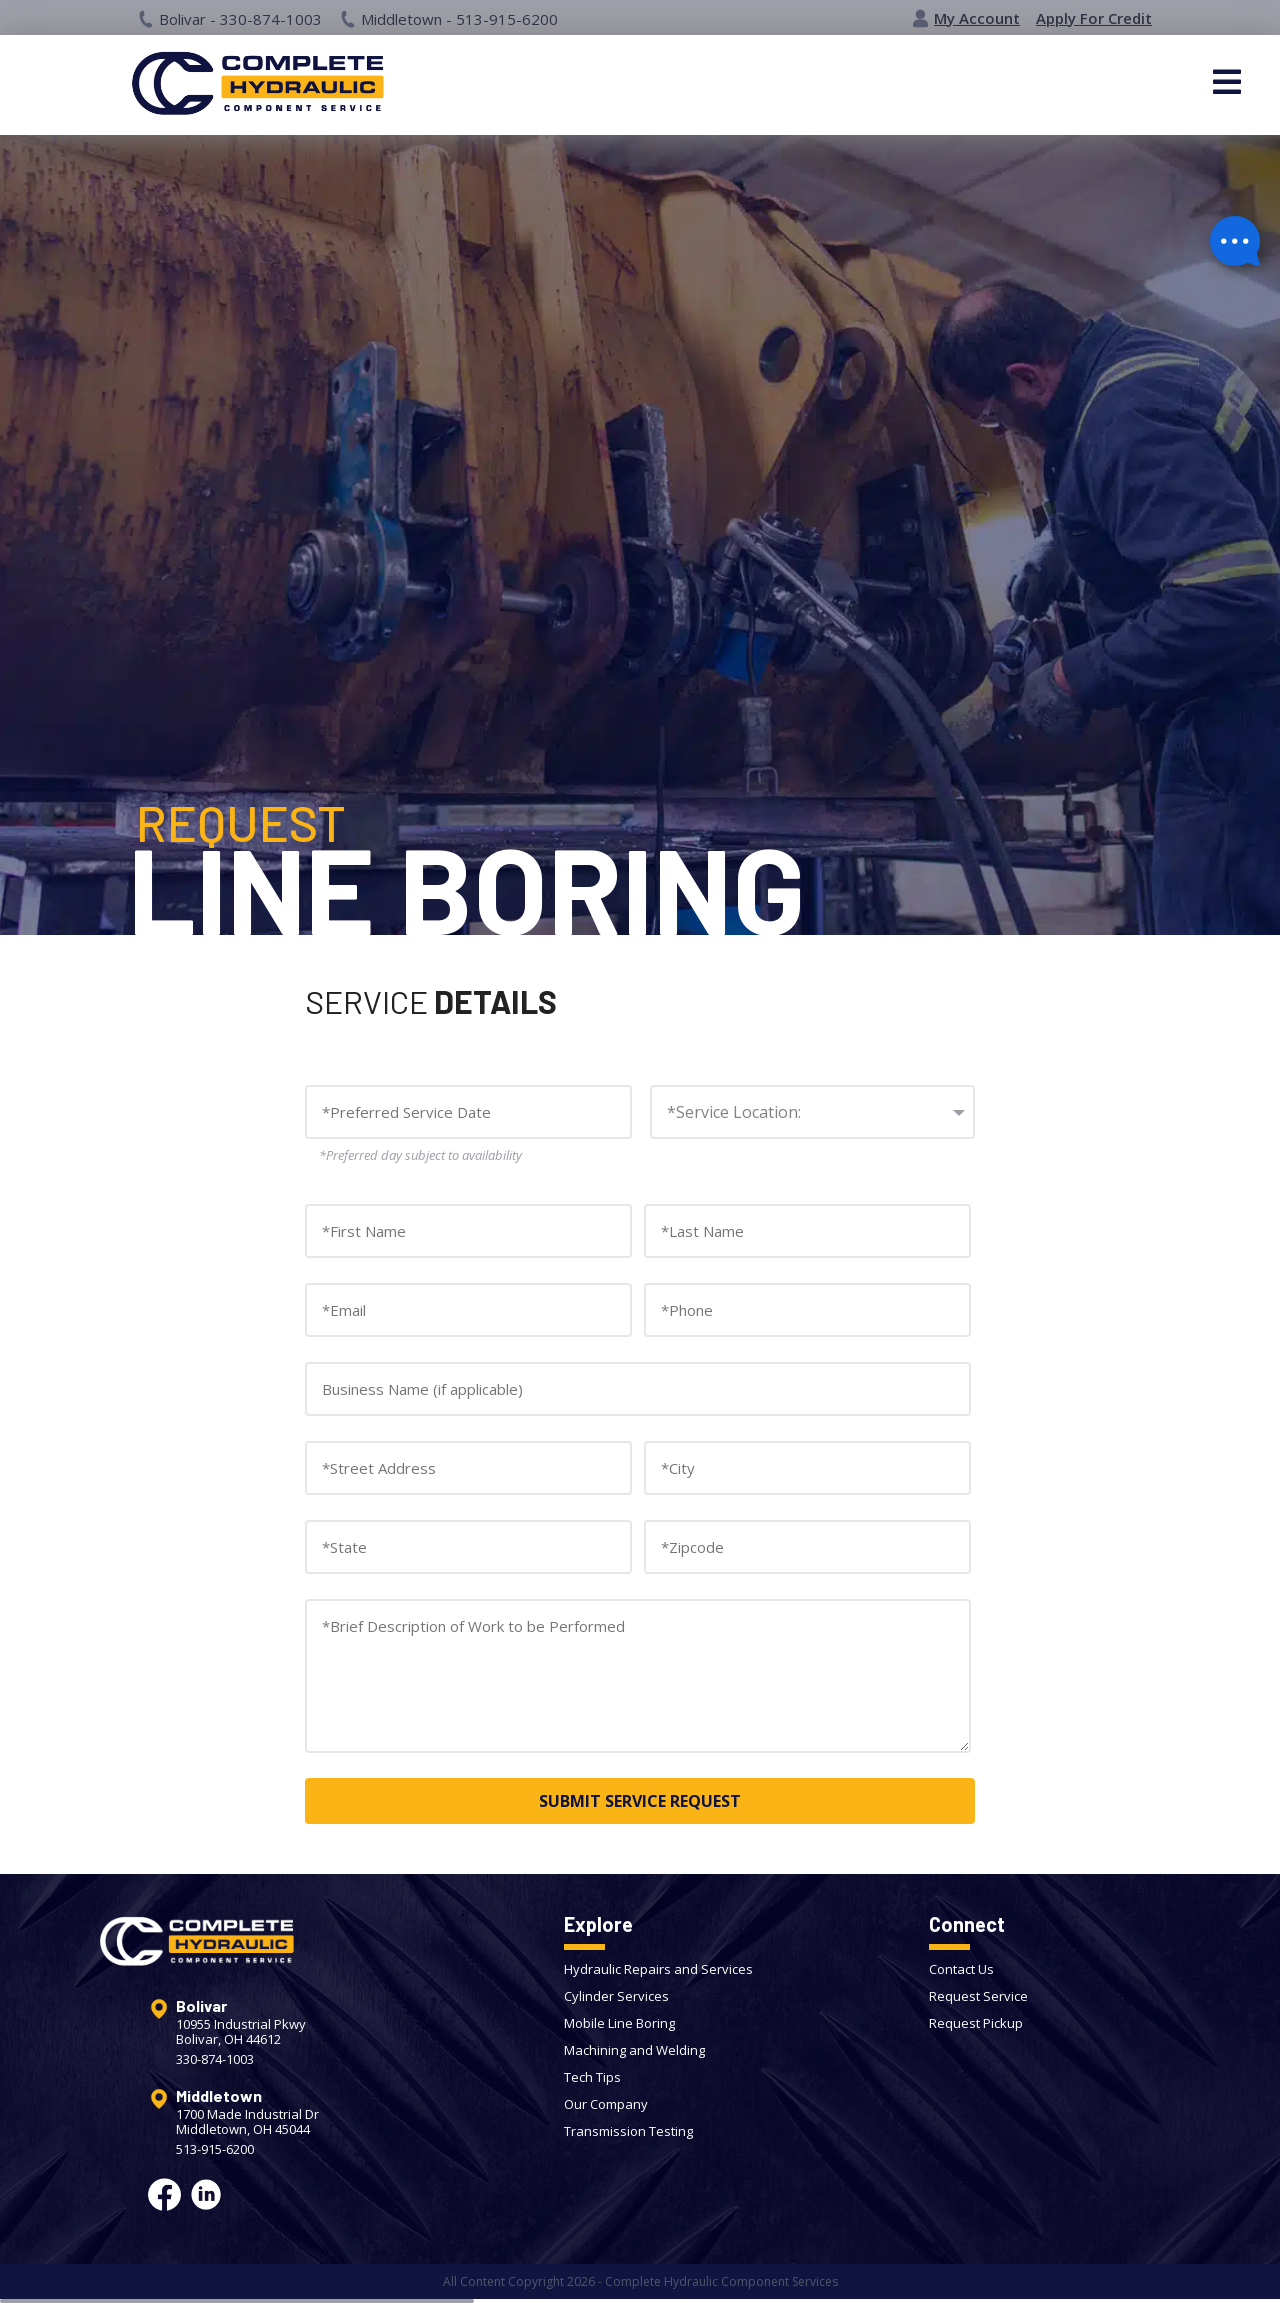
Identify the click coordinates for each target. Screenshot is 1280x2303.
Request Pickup (976, 2023)
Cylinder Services (616, 1996)
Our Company (606, 2104)
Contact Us (961, 1969)
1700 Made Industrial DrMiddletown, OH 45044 (247, 2122)
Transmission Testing (628, 2131)
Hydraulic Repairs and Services (658, 1969)
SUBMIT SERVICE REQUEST (640, 1801)
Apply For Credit (1094, 18)
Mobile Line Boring (619, 2023)
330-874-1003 (215, 2059)
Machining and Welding (634, 2050)
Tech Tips (592, 2077)
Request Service (978, 1996)
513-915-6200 (215, 2149)
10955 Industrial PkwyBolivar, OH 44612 (241, 2032)
